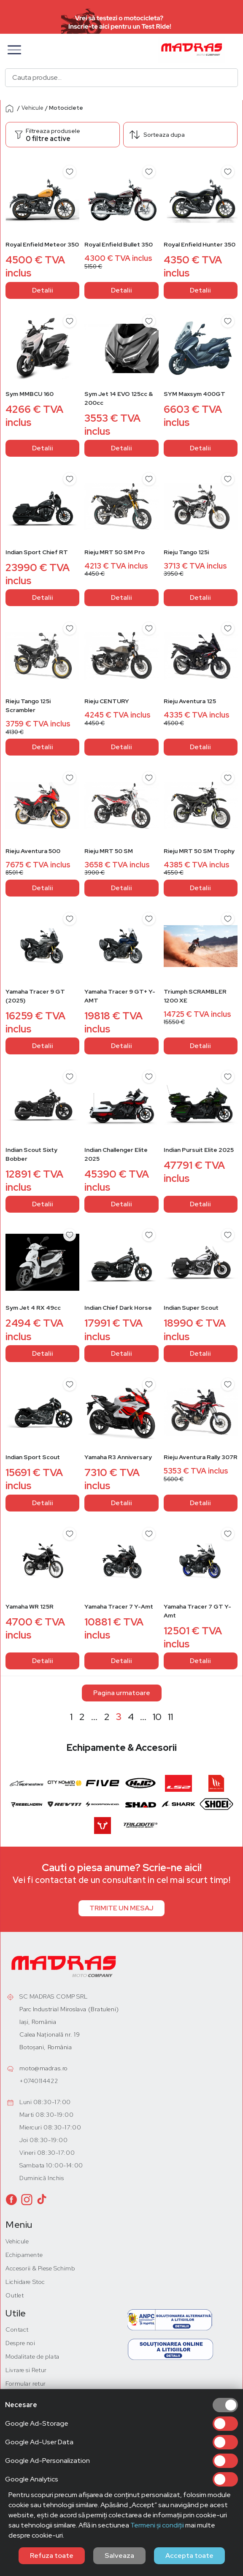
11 (170, 1717)
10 (157, 1717)
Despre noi (20, 2343)
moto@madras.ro (43, 2068)
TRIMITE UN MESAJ (121, 1908)
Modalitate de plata (32, 2356)
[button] (14, 50)
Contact (17, 2329)
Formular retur (25, 2383)
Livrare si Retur (26, 2370)
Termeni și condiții (157, 2525)
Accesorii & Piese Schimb (40, 2268)
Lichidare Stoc (25, 2282)
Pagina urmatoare (121, 1692)
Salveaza (119, 2555)
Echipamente (24, 2255)
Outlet (14, 2295)
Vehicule (32, 108)
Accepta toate (189, 2555)
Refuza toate (51, 2555)
